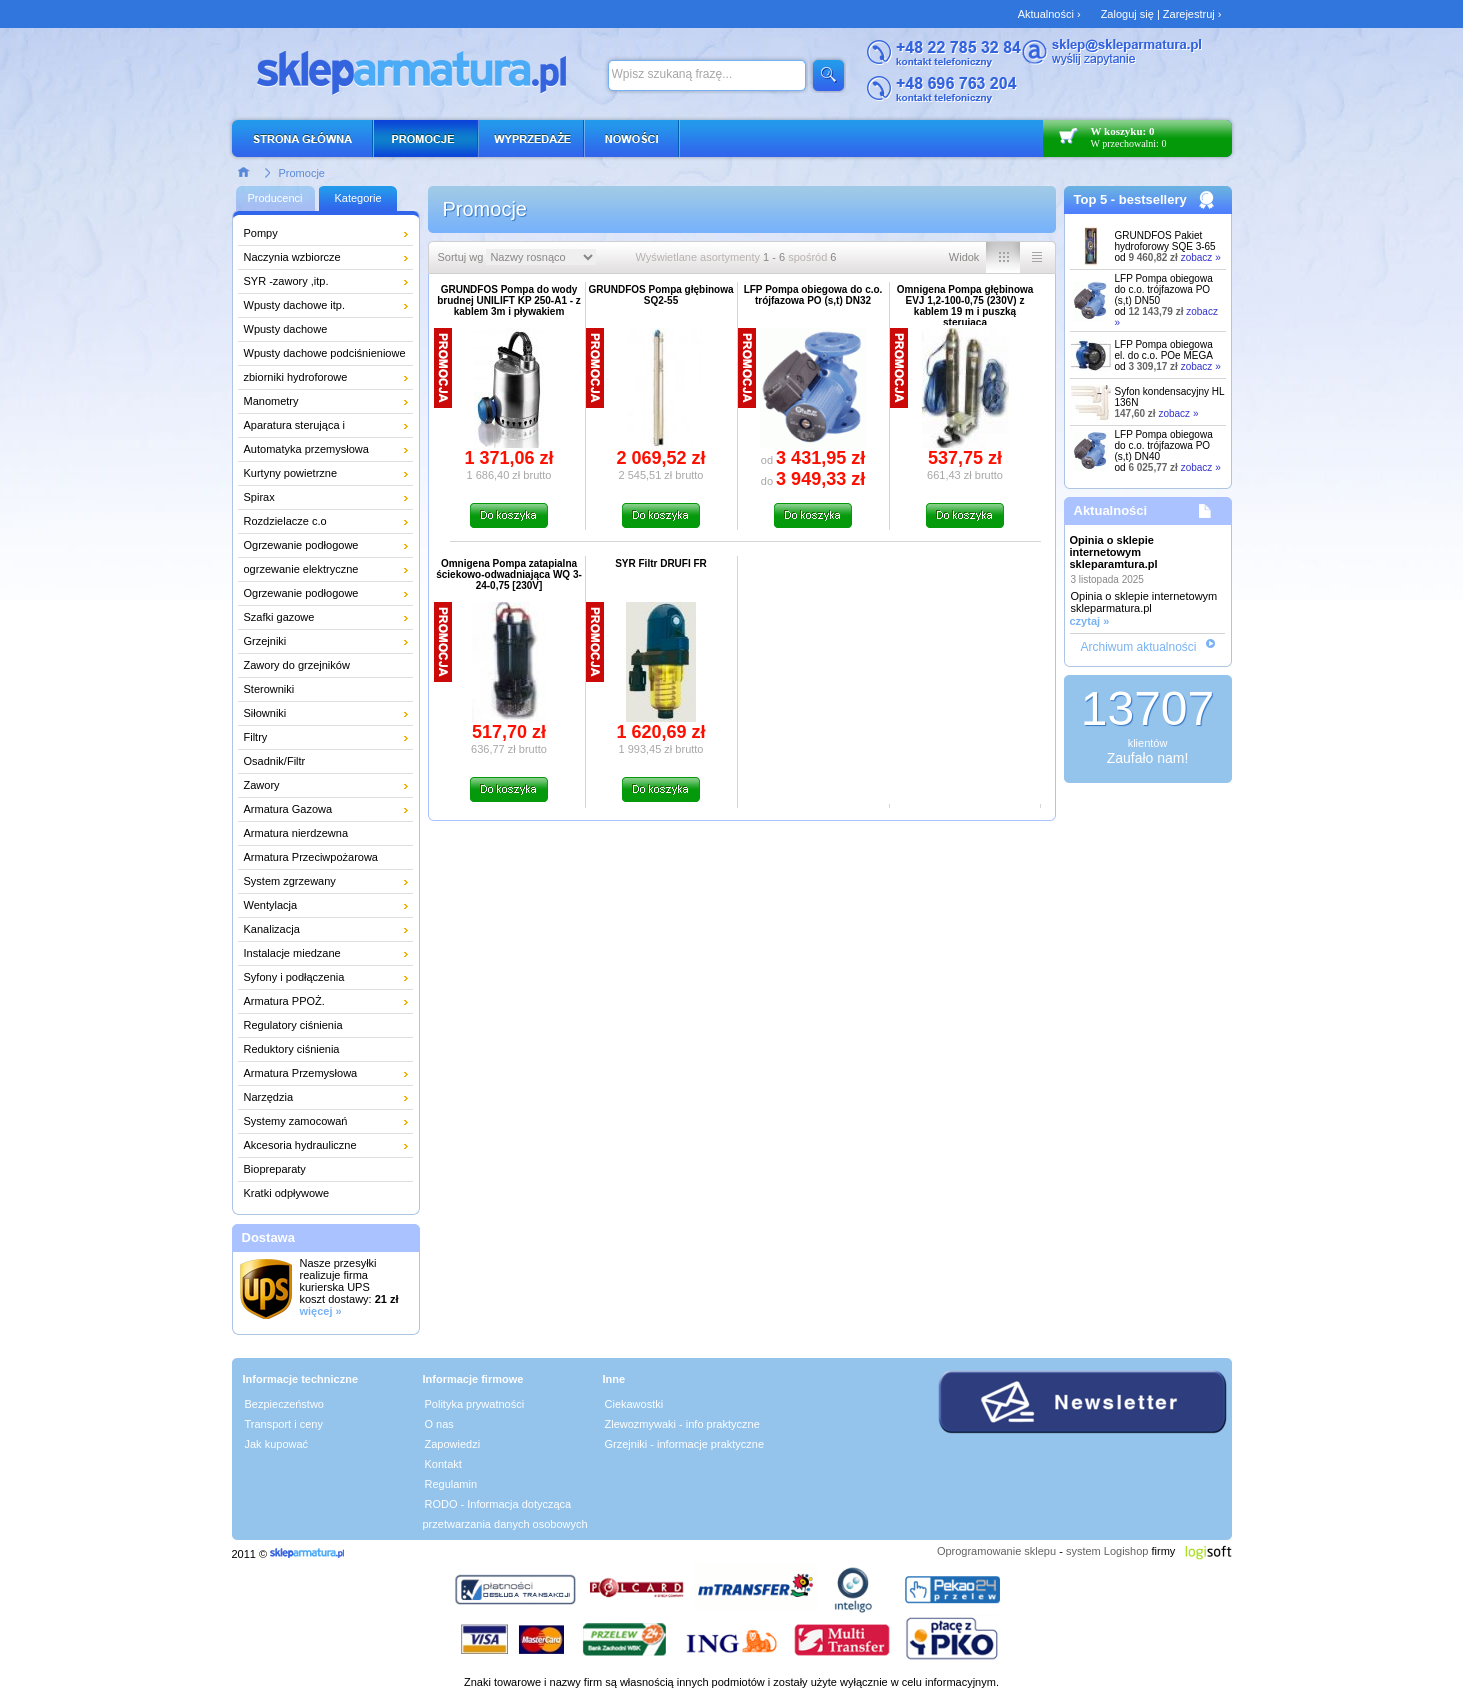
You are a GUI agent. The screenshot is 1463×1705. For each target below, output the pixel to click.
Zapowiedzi (453, 1444)
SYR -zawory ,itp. (286, 281)
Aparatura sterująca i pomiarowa (295, 428)
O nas (439, 1424)
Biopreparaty (275, 1169)
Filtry (256, 737)
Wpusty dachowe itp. (295, 305)
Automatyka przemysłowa (306, 449)
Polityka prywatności (475, 1404)
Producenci (274, 198)
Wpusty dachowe (286, 329)
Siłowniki (265, 713)
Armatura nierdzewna (296, 833)
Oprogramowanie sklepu (996, 1551)
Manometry (271, 401)
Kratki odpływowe (287, 1193)
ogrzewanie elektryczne (301, 569)
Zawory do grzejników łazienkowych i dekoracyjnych (316, 668)
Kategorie (357, 198)
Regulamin (451, 1484)
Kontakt (443, 1464)
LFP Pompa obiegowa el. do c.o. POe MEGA (1164, 350)
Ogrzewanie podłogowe (301, 545)
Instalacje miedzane (292, 953)
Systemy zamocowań (296, 1121)
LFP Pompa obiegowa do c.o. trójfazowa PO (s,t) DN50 (1164, 289)
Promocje (302, 173)
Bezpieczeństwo (285, 1404)
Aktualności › (1049, 14)
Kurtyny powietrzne (291, 473)
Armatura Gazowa (288, 809)
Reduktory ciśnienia (292, 1049)
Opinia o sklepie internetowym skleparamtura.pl (1114, 552)
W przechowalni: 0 (1129, 143)
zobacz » (1201, 257)
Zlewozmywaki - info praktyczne (682, 1424)
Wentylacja (271, 905)
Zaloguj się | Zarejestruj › (1161, 14)
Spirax (259, 497)
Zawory (262, 785)
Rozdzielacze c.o (285, 521)
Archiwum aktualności (1138, 647)
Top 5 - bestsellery (1130, 199)
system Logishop (1107, 1551)
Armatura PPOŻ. (284, 1001)
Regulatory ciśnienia (293, 1025)
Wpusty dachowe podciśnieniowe (325, 353)
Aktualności (1111, 510)
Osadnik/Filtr (275, 761)
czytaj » (1090, 621)
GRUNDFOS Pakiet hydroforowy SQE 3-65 (1165, 241)
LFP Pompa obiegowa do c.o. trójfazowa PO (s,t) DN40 (1164, 445)
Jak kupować (277, 1444)
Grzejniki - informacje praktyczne (685, 1444)
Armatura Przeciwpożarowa (311, 857)
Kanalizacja (272, 929)
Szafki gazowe (279, 617)
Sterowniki (269, 689)
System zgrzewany (290, 881)
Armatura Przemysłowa (301, 1073)
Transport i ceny (284, 1424)
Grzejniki (265, 641)
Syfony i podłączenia (294, 977)
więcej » (321, 1311)
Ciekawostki (634, 1404)
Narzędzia (269, 1097)
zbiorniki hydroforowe (296, 377)
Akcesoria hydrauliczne (300, 1145)
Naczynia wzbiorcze (292, 257)
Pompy (261, 233)
